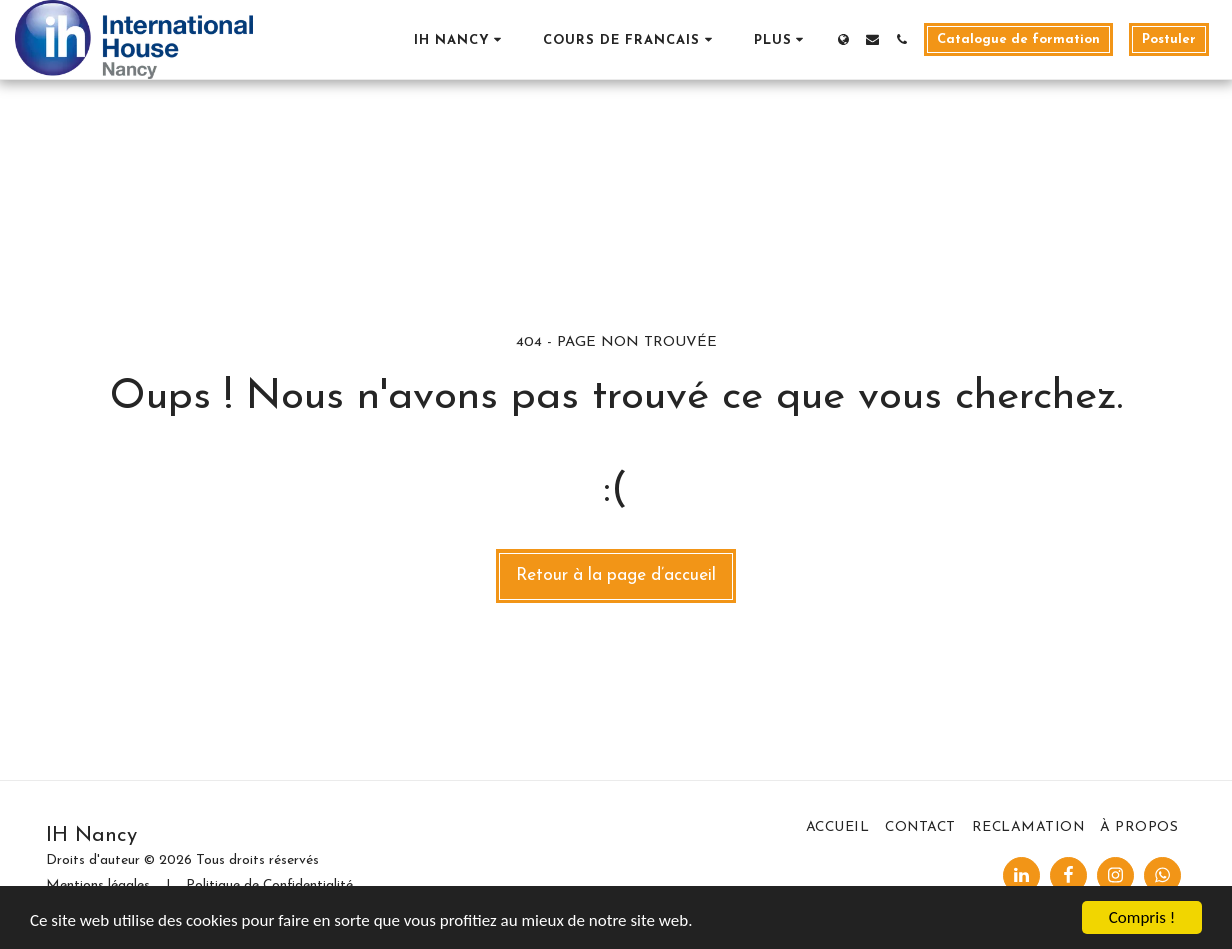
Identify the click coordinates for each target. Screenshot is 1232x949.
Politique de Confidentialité (269, 885)
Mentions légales (98, 885)
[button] (461, 39)
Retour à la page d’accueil (616, 575)
